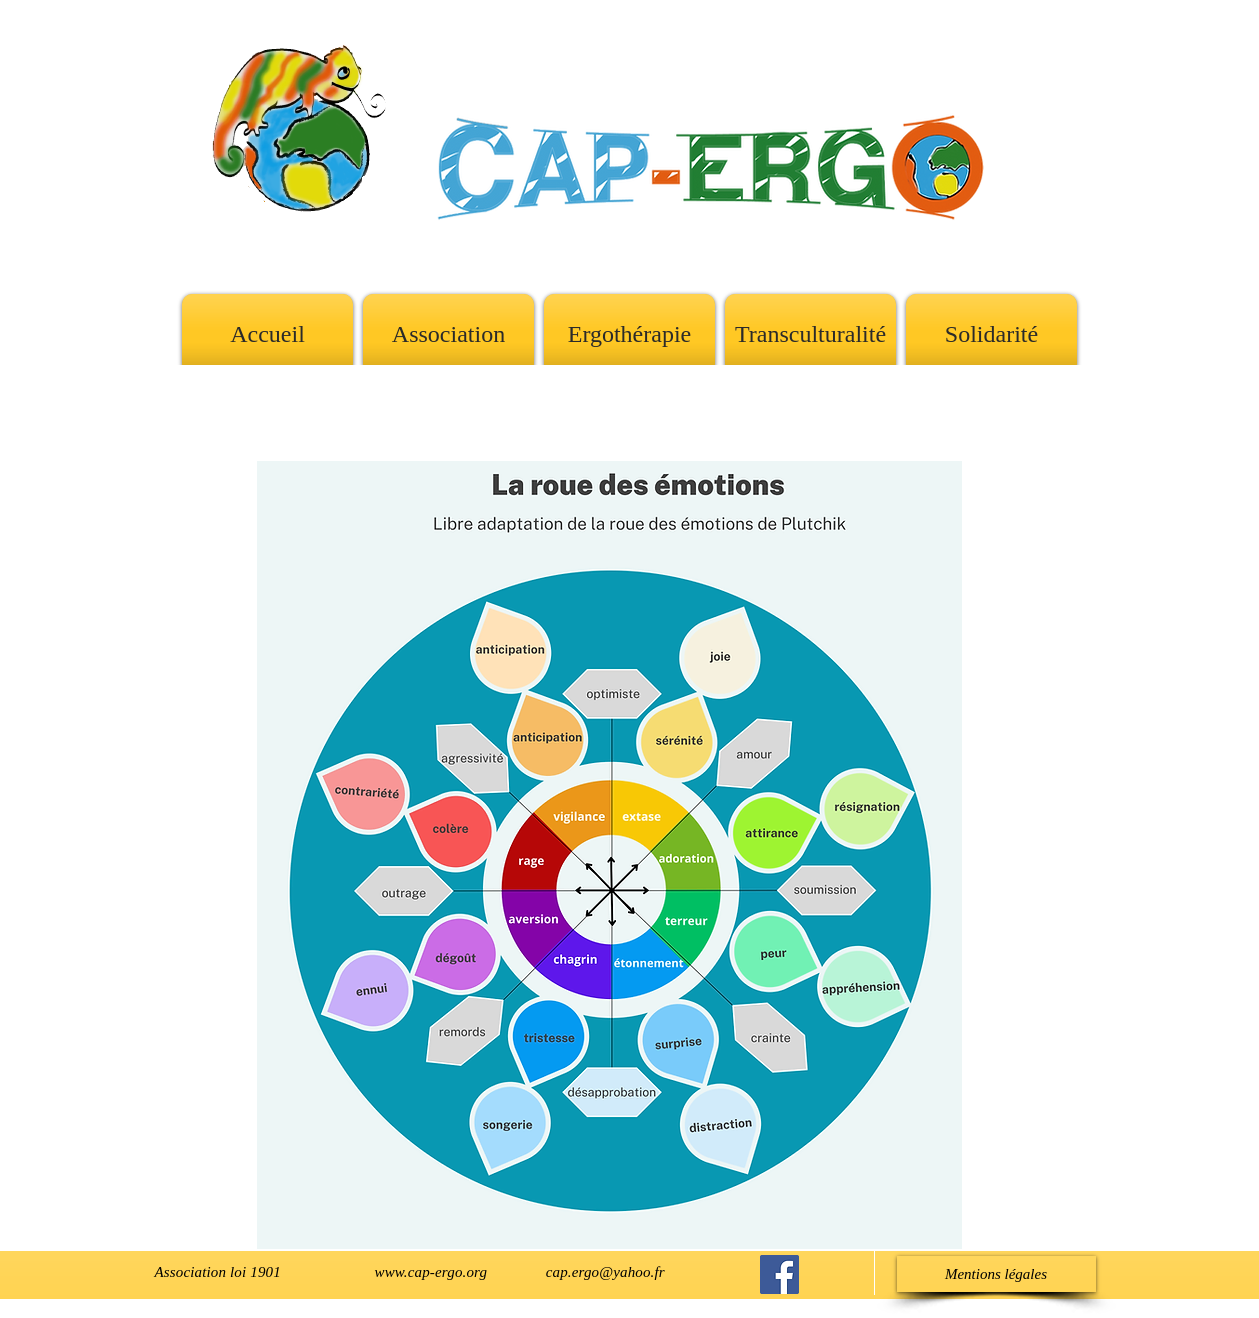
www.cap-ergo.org (431, 1272)
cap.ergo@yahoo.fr (605, 1272)
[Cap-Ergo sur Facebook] (779, 1274)
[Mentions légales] (996, 1274)
